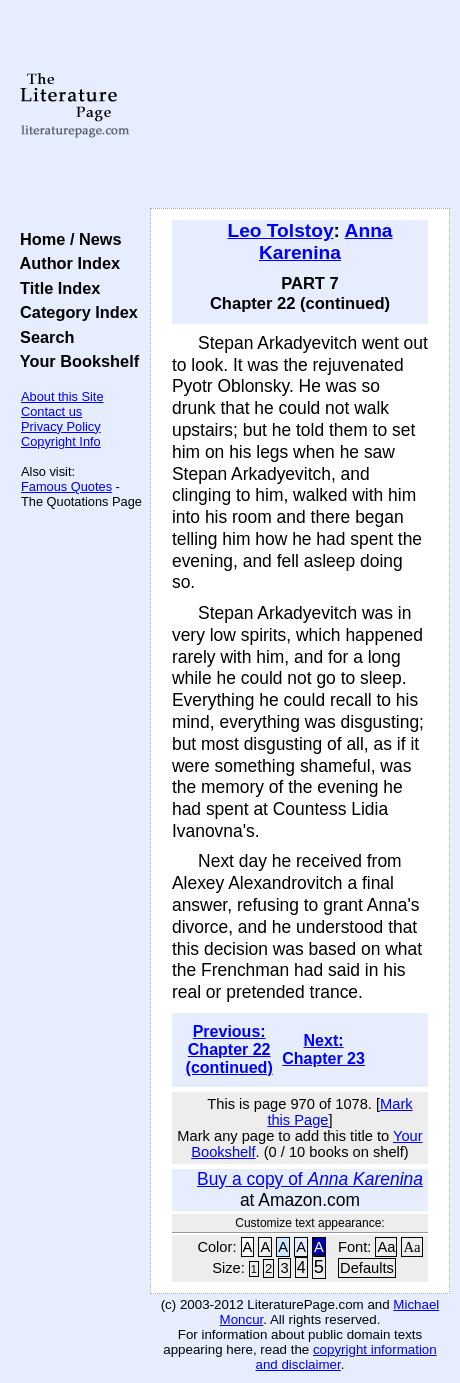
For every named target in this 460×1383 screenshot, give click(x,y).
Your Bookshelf (75, 361)
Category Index (74, 312)
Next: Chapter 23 (323, 1049)
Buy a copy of (310, 1179)
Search (42, 337)
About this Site (62, 396)
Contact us (51, 411)
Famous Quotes (66, 486)
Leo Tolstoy (280, 230)
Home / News (66, 239)
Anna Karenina (326, 241)
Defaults (367, 1268)
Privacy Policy (61, 426)
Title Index (55, 288)
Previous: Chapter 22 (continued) (229, 1049)
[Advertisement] (300, 105)
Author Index (65, 263)
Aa (386, 1247)
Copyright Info (61, 441)
